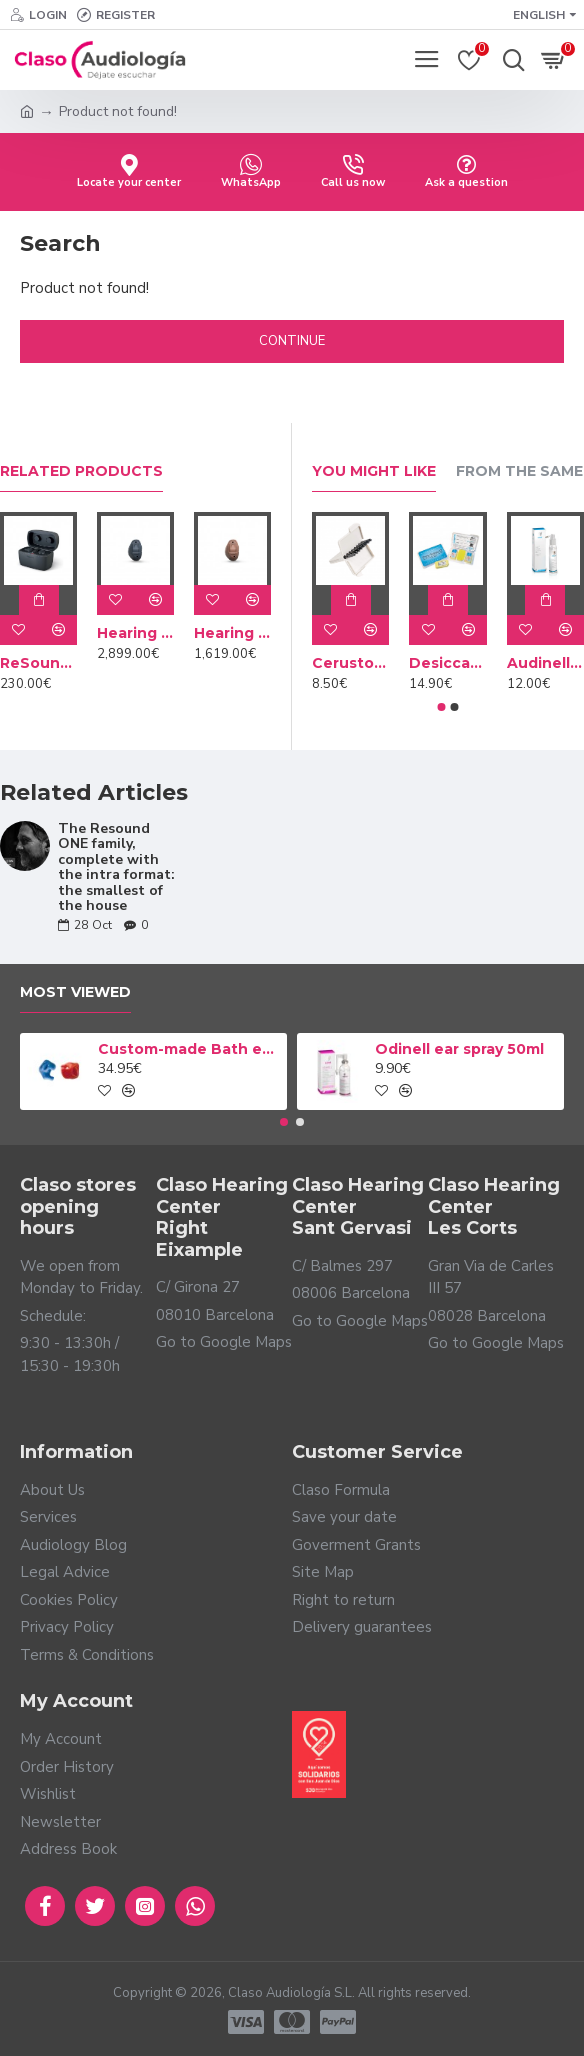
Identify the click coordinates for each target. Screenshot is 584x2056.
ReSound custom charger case (38, 663)
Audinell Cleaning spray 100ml (545, 663)
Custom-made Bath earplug (189, 1049)
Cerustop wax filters (350, 663)
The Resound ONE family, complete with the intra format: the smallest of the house (116, 867)
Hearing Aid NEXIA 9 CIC (135, 633)
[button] (442, 707)
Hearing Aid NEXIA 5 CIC (232, 633)
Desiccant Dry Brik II (447, 663)
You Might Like (374, 471)
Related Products (81, 471)
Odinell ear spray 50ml (459, 1049)
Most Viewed (75, 992)
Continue (292, 341)
